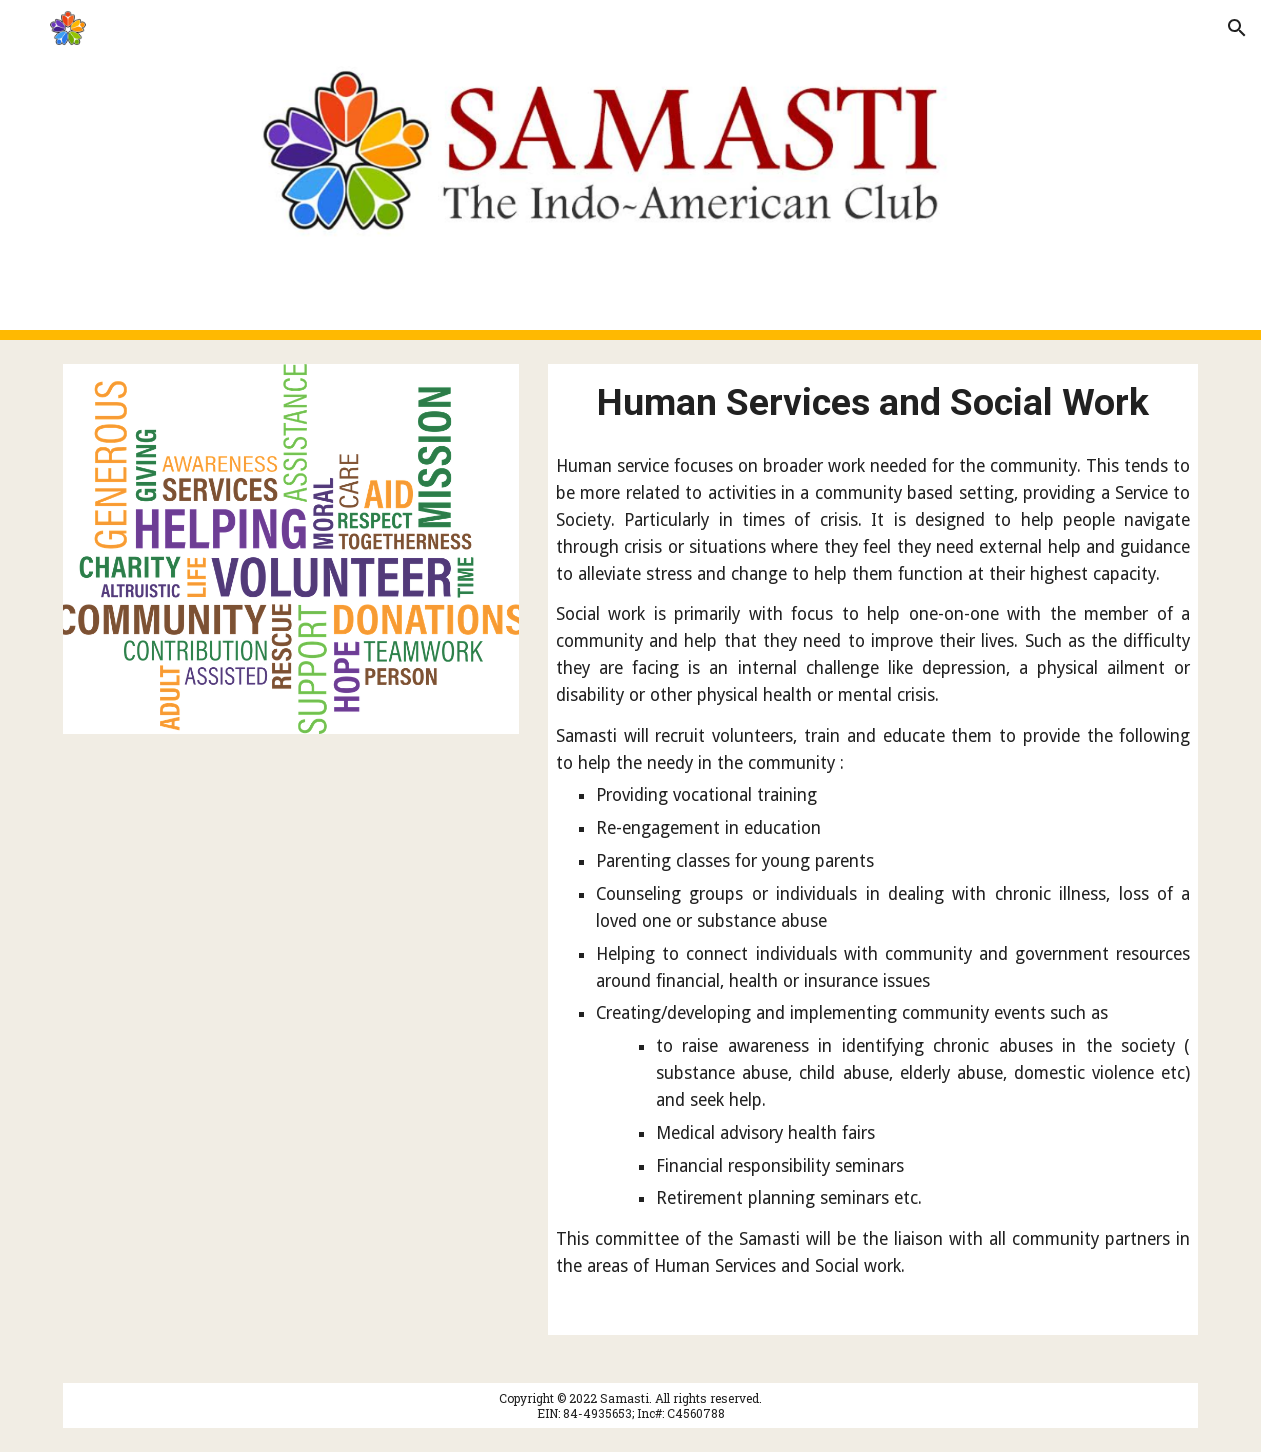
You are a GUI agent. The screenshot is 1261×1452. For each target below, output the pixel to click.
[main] (873, 401)
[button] (24, 27)
